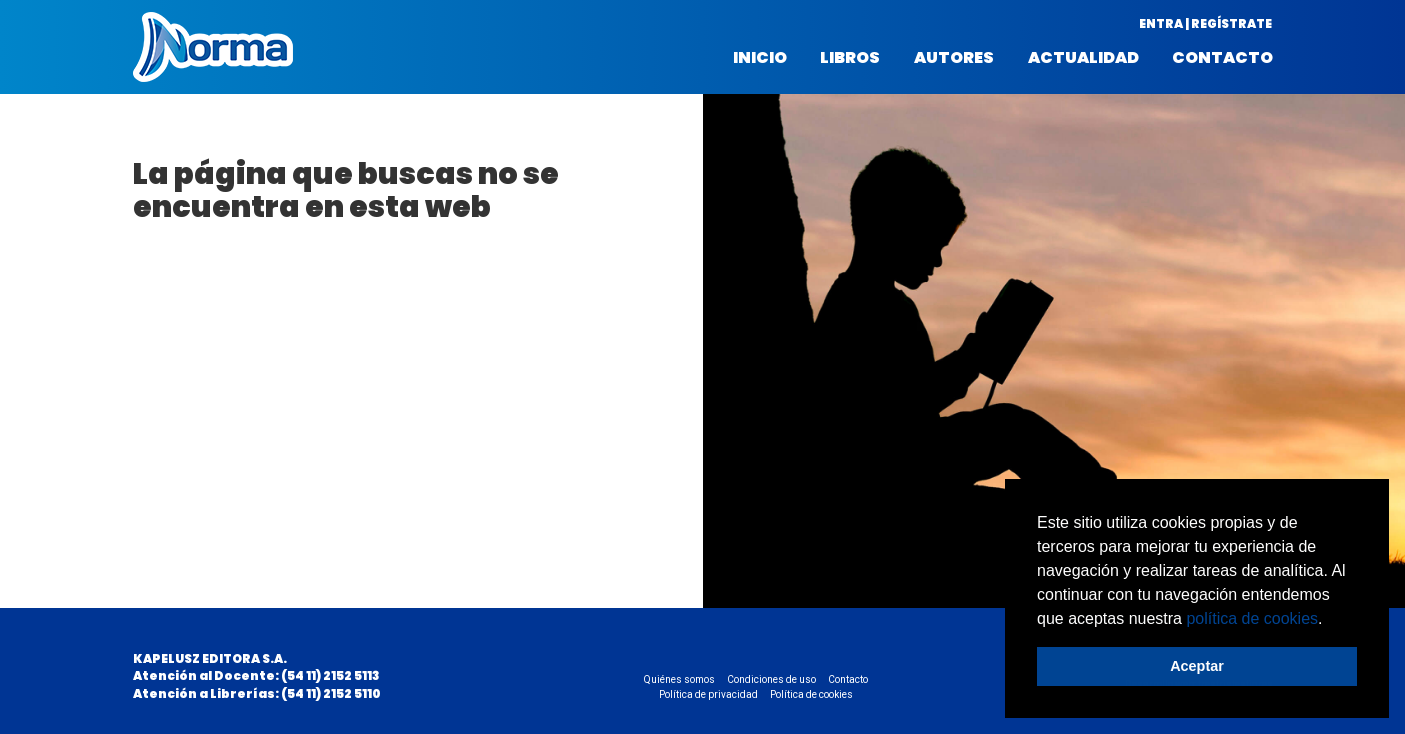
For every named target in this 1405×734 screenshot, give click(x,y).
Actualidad (1083, 58)
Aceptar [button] (1197, 666)
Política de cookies (811, 694)
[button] (1330, 620)
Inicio (760, 58)
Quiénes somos (679, 679)
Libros (850, 58)
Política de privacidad (708, 694)
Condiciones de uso (771, 679)
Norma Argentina (213, 47)
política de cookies (1252, 618)
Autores (954, 58)
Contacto (1222, 58)
